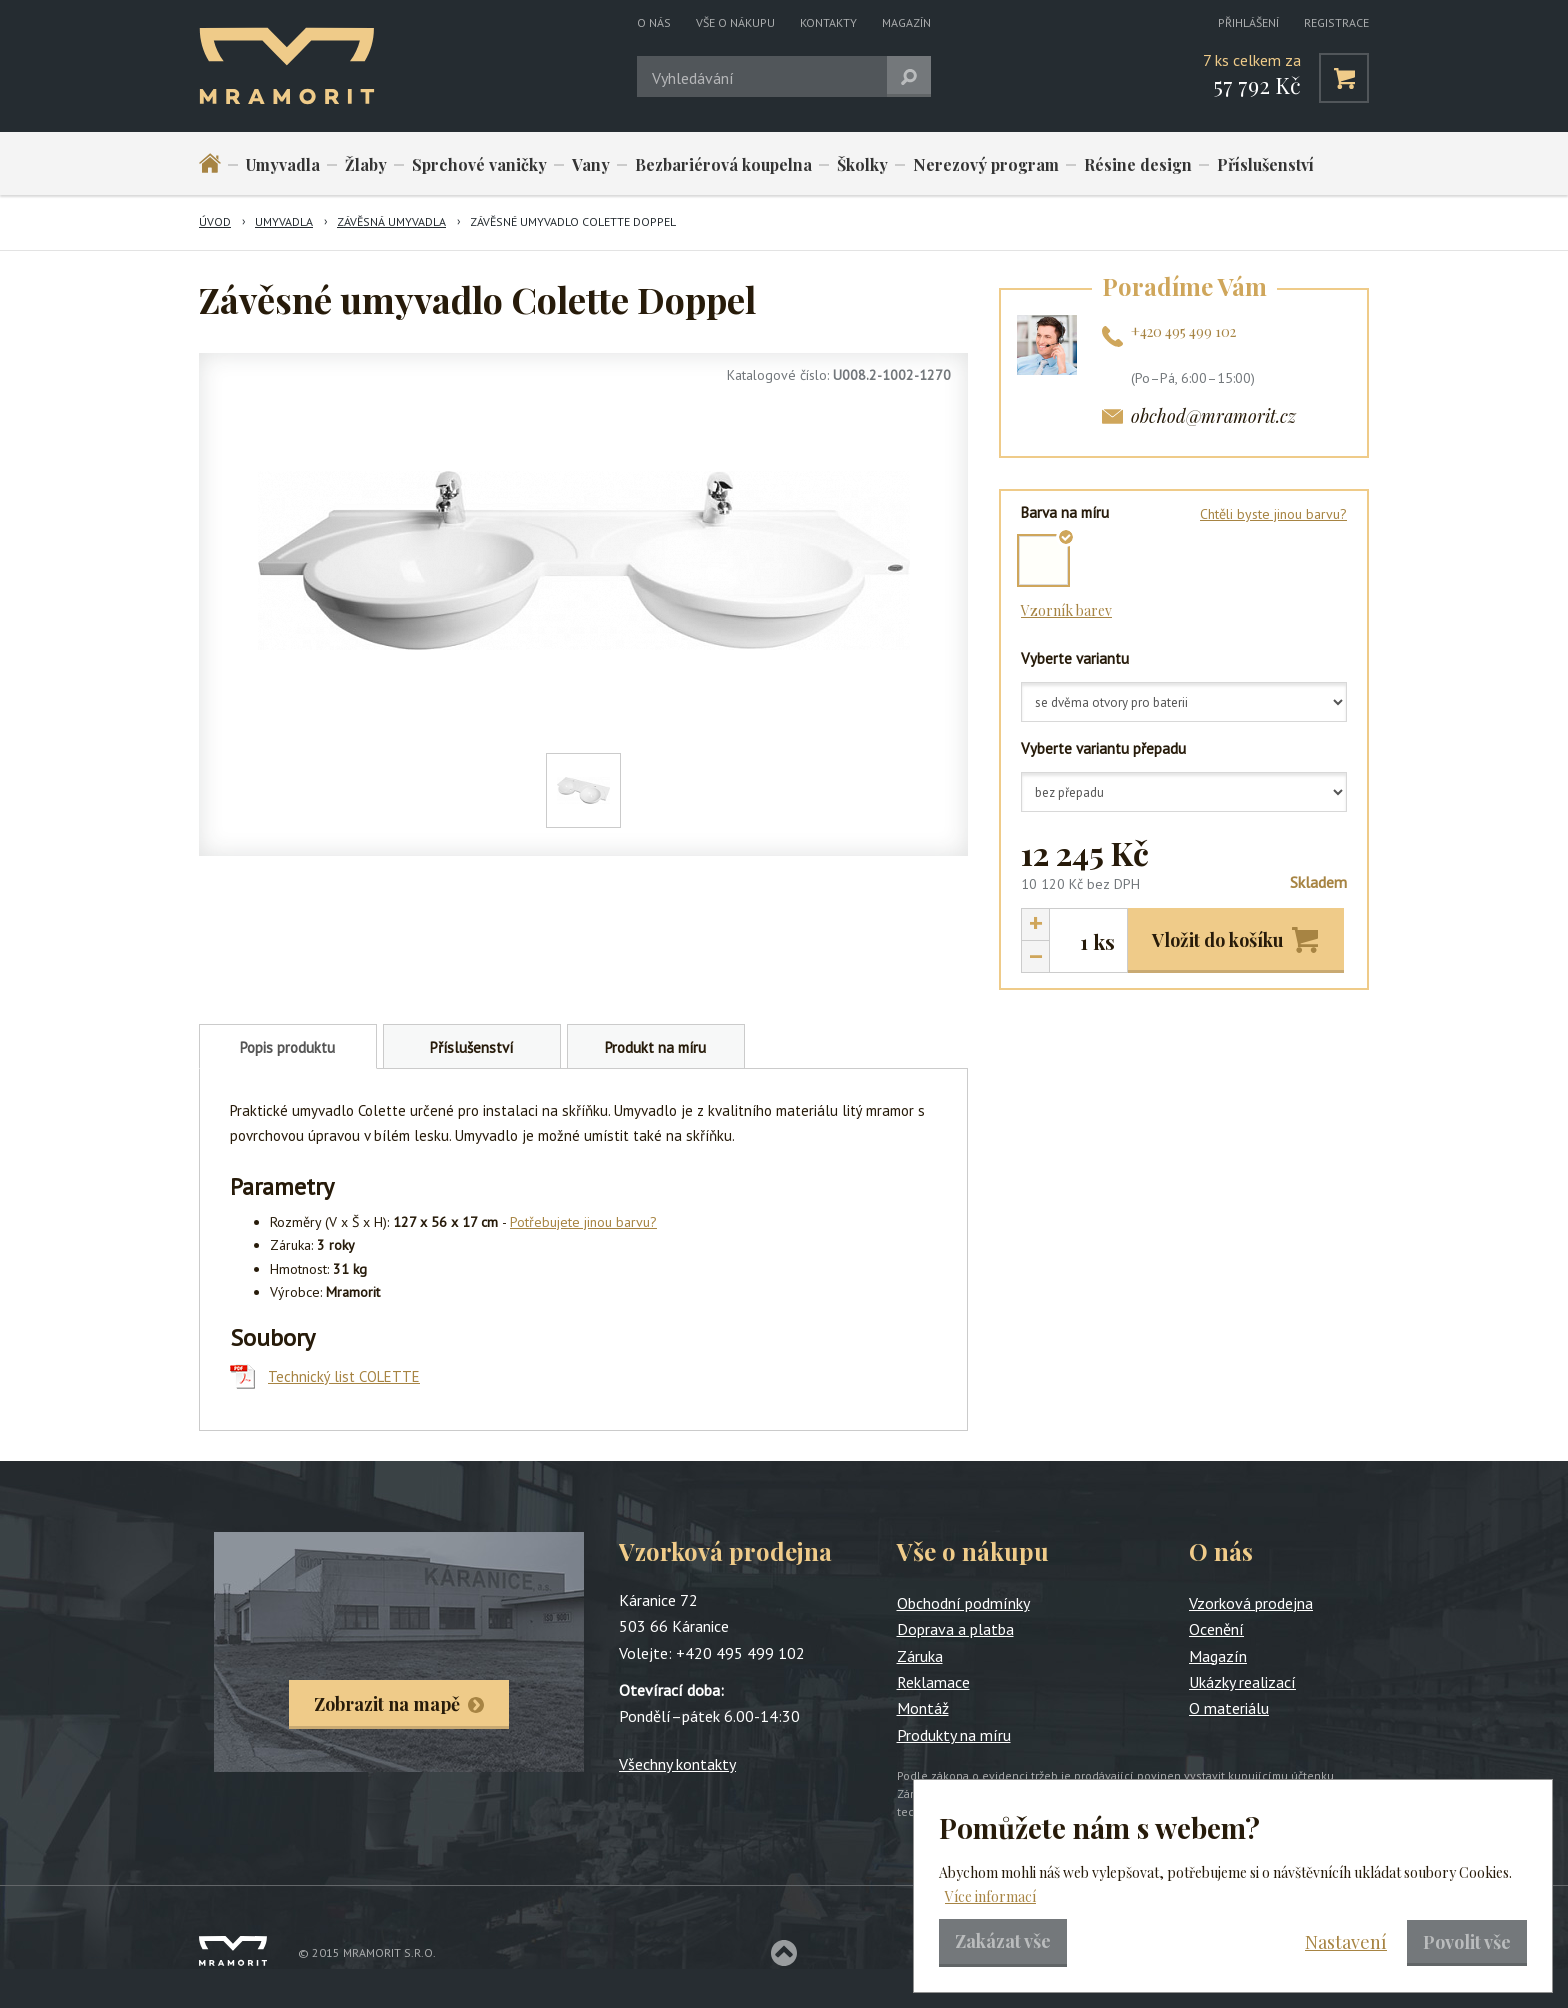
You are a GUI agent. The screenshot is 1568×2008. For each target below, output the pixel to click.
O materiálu (1229, 1708)
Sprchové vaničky (479, 164)
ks (1104, 941)
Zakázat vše (1003, 1941)
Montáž (923, 1708)
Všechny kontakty (677, 1764)
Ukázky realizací (1242, 1682)
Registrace (1336, 22)
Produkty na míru (954, 1735)
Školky (862, 164)
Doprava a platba (955, 1629)
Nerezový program (986, 164)
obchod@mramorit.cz (1213, 416)
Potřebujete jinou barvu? (583, 1222)
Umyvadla (283, 164)
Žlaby (366, 164)
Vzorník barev (1066, 610)
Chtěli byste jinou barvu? (1273, 514)
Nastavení (1346, 1942)
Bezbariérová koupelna (723, 164)
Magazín (906, 22)
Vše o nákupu (735, 22)
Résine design (1138, 164)
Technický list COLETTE (344, 1376)
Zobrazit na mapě (387, 1704)
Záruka (920, 1656)
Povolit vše (1467, 1942)
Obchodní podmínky (963, 1603)
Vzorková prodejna (1251, 1603)
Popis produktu (287, 1047)
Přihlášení (1248, 22)
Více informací (990, 1896)
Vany (591, 164)
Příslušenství (1265, 164)
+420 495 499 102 (1183, 331)
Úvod (215, 221)
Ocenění (1216, 1629)
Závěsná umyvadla (391, 221)
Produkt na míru (655, 1047)
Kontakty (828, 22)
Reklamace (933, 1682)
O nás (654, 22)
